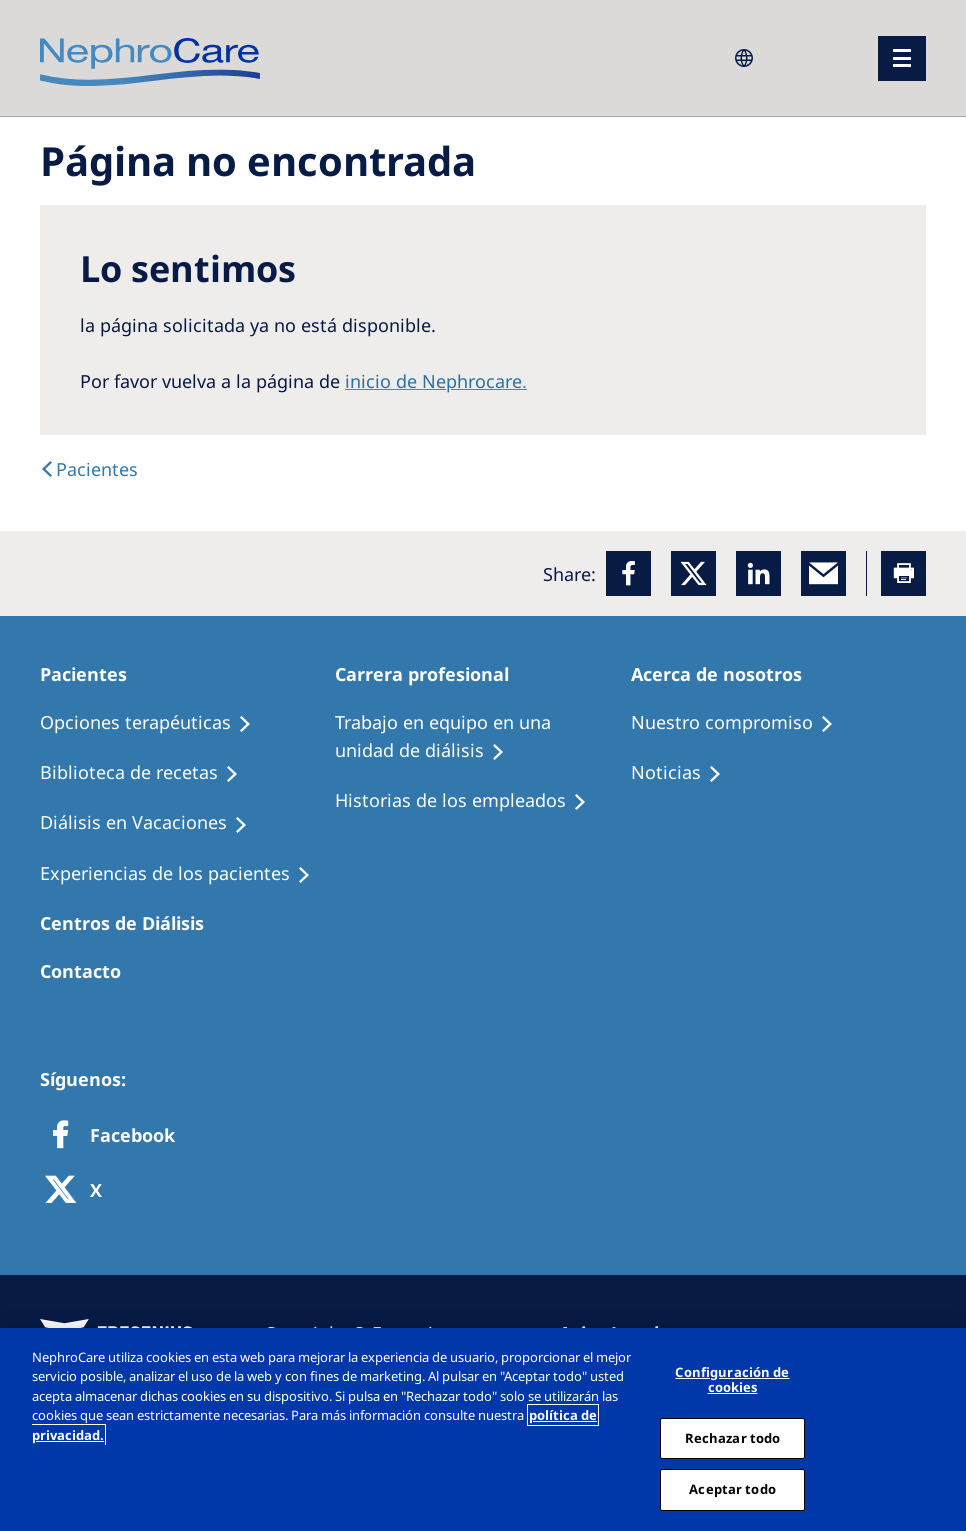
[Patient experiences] (184, 874)
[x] (693, 573)
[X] (80, 1191)
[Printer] (903, 573)
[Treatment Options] (155, 723)
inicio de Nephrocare (433, 381)
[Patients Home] (92, 674)
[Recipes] (148, 773)
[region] (483, 1429)
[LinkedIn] (758, 573)
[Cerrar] (944, 1429)
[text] (89, 469)
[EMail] (823, 573)
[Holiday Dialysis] (153, 823)
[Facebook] (628, 573)
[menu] (902, 58)
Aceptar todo (732, 1489)
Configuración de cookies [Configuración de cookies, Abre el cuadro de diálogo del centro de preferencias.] (732, 1380)
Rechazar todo (733, 1438)
